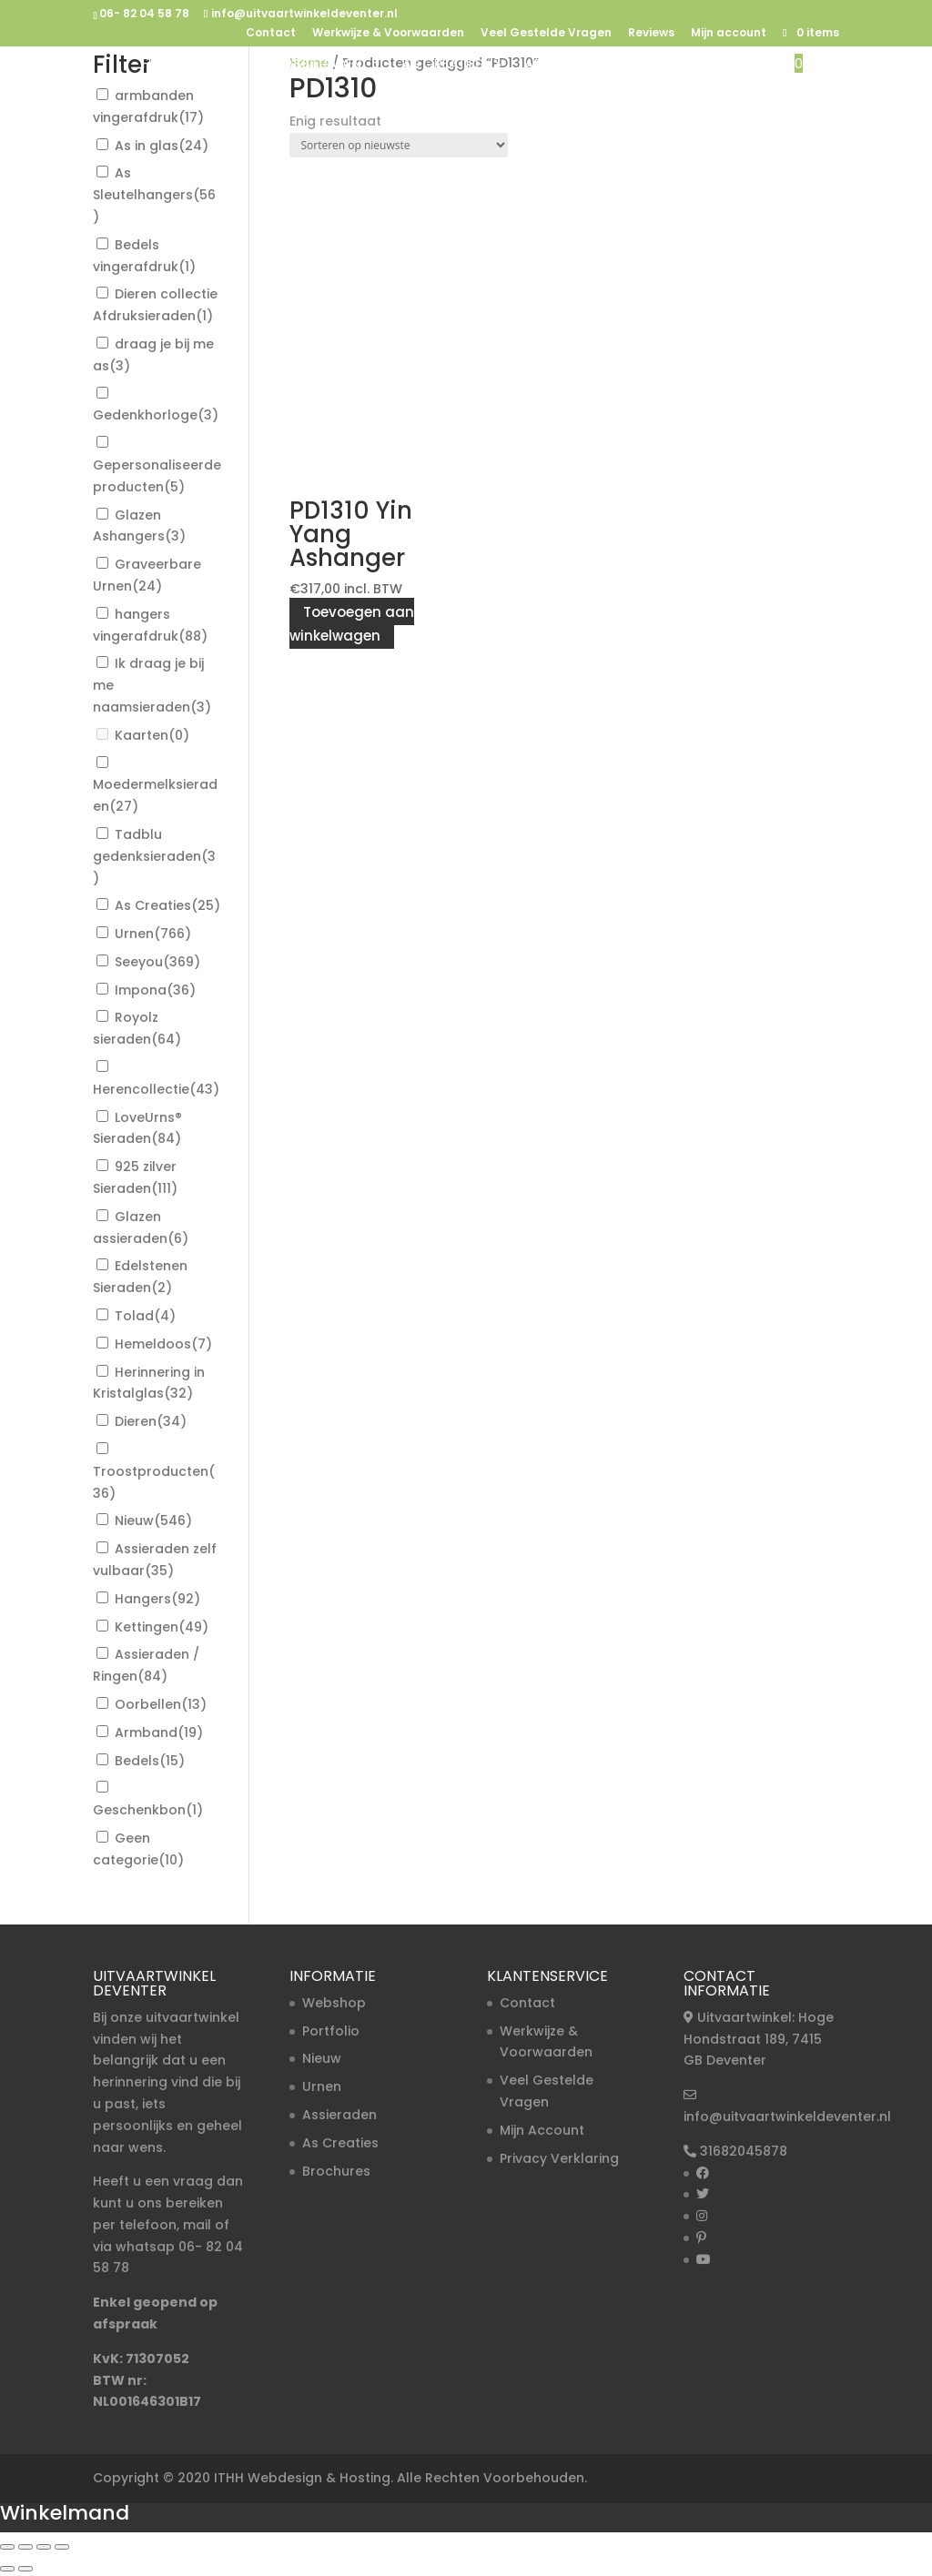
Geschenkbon (148, 1810)
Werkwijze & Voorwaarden (388, 33)
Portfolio (331, 2031)
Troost (662, 65)
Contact (271, 33)
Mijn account (728, 33)
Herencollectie (156, 1089)
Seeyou (157, 962)
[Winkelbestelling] (398, 145)
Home (160, 65)
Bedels (150, 1761)
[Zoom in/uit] (7, 2547)
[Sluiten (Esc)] (62, 2547)
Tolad (145, 1316)
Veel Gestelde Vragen (546, 33)
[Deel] (43, 2547)
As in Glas (559, 65)
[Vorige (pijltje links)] (7, 2568)
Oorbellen (161, 1704)
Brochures (336, 2171)
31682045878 (743, 2151)
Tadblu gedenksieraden (154, 856)
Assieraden (323, 65)
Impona (155, 990)
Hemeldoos (163, 1344)
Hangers (157, 1599)
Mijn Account (542, 2130)
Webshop (334, 2003)
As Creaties (442, 65)
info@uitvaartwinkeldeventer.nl (787, 2116)
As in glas (161, 145)
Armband (159, 1732)
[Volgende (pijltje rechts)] (25, 2568)
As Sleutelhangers (154, 195)
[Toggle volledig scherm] (25, 2547)
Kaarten (152, 735)
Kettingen (161, 1627)
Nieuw (751, 65)
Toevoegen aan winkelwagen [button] (351, 623)
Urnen (223, 65)
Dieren (151, 1421)
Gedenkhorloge (155, 415)
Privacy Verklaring (559, 2158)
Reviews (651, 33)
